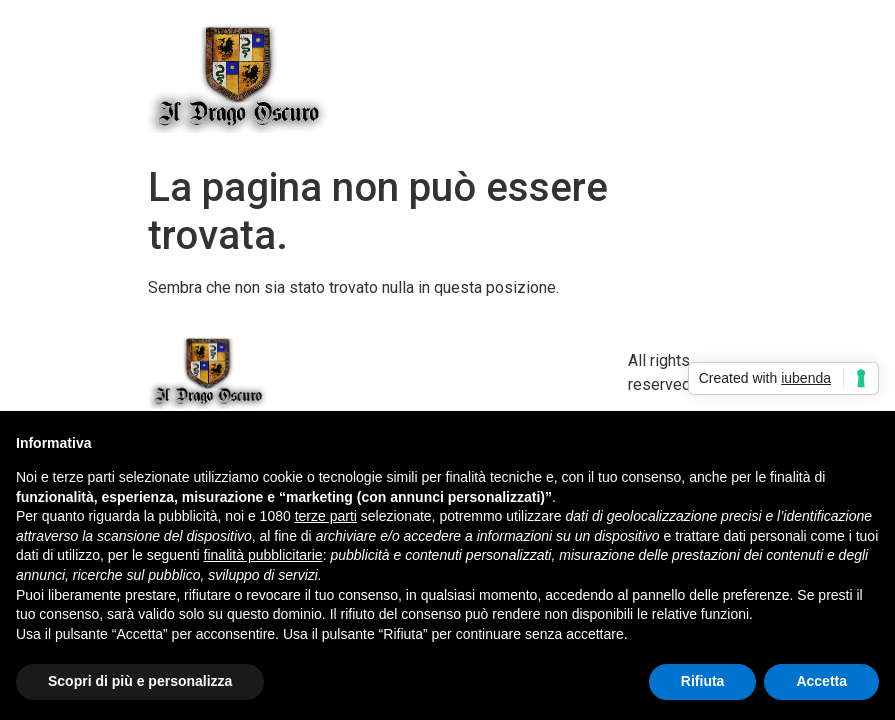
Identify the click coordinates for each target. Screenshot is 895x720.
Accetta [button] (821, 681)
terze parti (326, 516)
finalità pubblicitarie (263, 555)
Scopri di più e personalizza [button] (140, 681)
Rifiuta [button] (703, 681)
